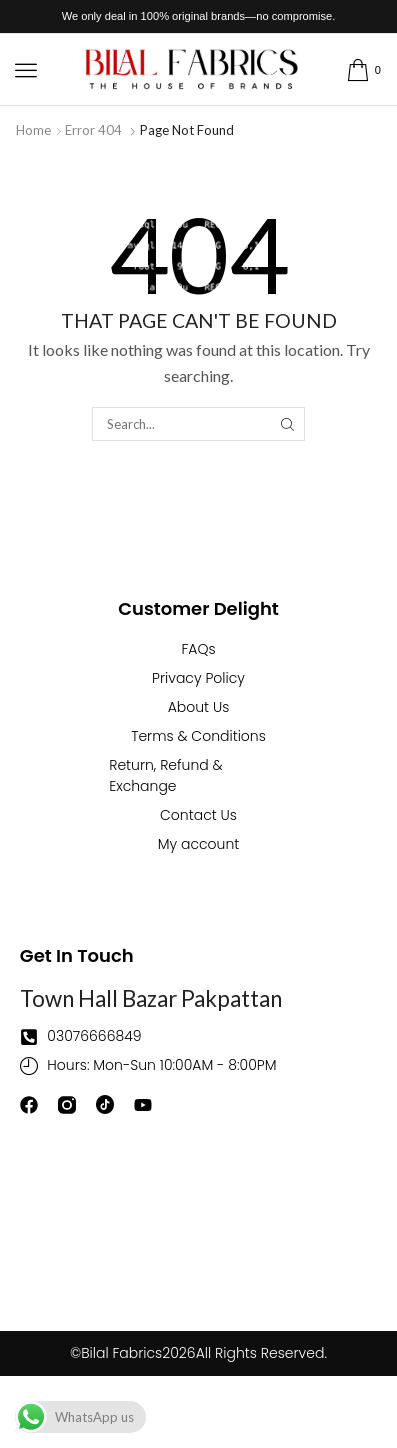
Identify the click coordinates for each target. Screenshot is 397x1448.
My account (199, 844)
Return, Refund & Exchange (166, 775)
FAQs (198, 649)
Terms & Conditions (198, 736)
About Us (199, 707)
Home (33, 130)
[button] (26, 70)
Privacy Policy (198, 678)
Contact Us (198, 815)
